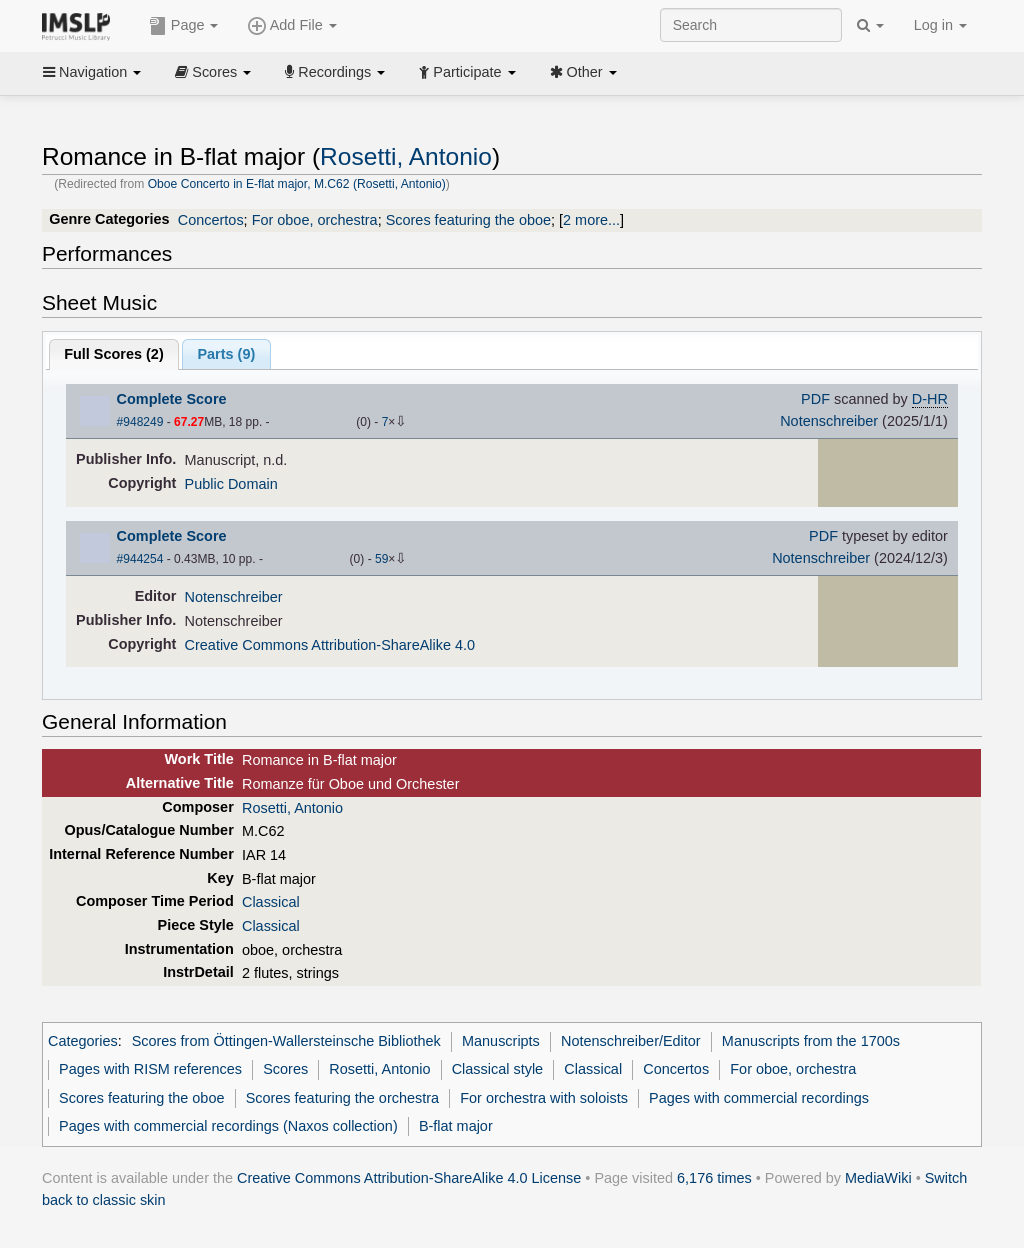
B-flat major (456, 1126)
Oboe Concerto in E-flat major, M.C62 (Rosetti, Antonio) (297, 184)
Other (583, 72)
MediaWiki (878, 1178)
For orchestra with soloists (544, 1098)
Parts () (226, 354)
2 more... (591, 220)
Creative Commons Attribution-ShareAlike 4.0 (330, 645)
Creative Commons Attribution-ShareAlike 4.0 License (409, 1178)
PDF (815, 399)
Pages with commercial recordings (759, 1098)
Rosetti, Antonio (406, 156)
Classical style (497, 1069)
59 (381, 559)
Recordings (335, 72)
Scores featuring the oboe (468, 220)
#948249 (140, 422)
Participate (467, 72)
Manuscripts (501, 1041)
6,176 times (714, 1178)
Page (184, 26)
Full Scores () (114, 354)
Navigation (92, 72)
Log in (940, 25)
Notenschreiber (829, 421)
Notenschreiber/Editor (631, 1041)
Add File (292, 26)
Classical (271, 902)
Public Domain (231, 484)
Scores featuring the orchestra (342, 1098)
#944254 (140, 559)
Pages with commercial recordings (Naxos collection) (228, 1126)
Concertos (211, 220)
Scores (213, 72)
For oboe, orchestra (315, 220)
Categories (83, 1041)
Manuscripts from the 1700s (811, 1041)
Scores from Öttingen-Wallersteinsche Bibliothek (286, 1041)
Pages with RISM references (150, 1069)
